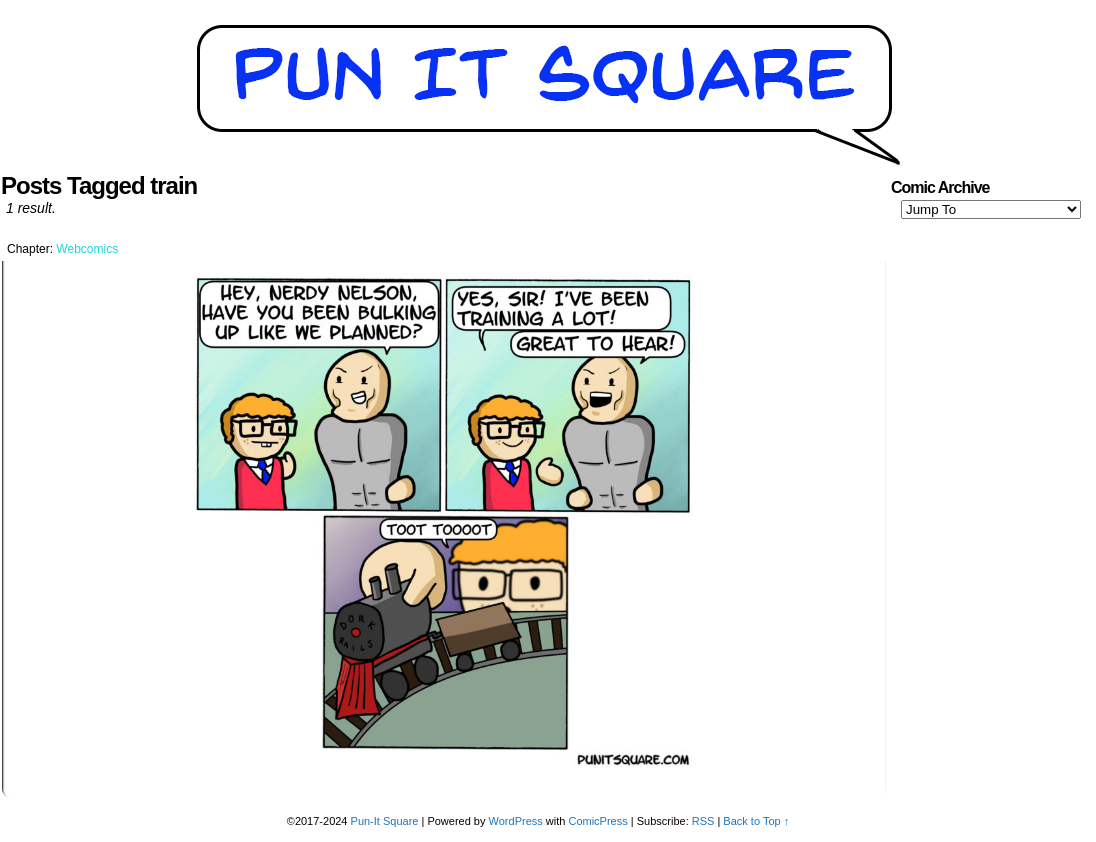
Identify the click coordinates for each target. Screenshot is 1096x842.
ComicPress (597, 821)
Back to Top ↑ (756, 821)
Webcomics (87, 249)
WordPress (516, 821)
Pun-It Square (385, 821)
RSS (703, 821)
